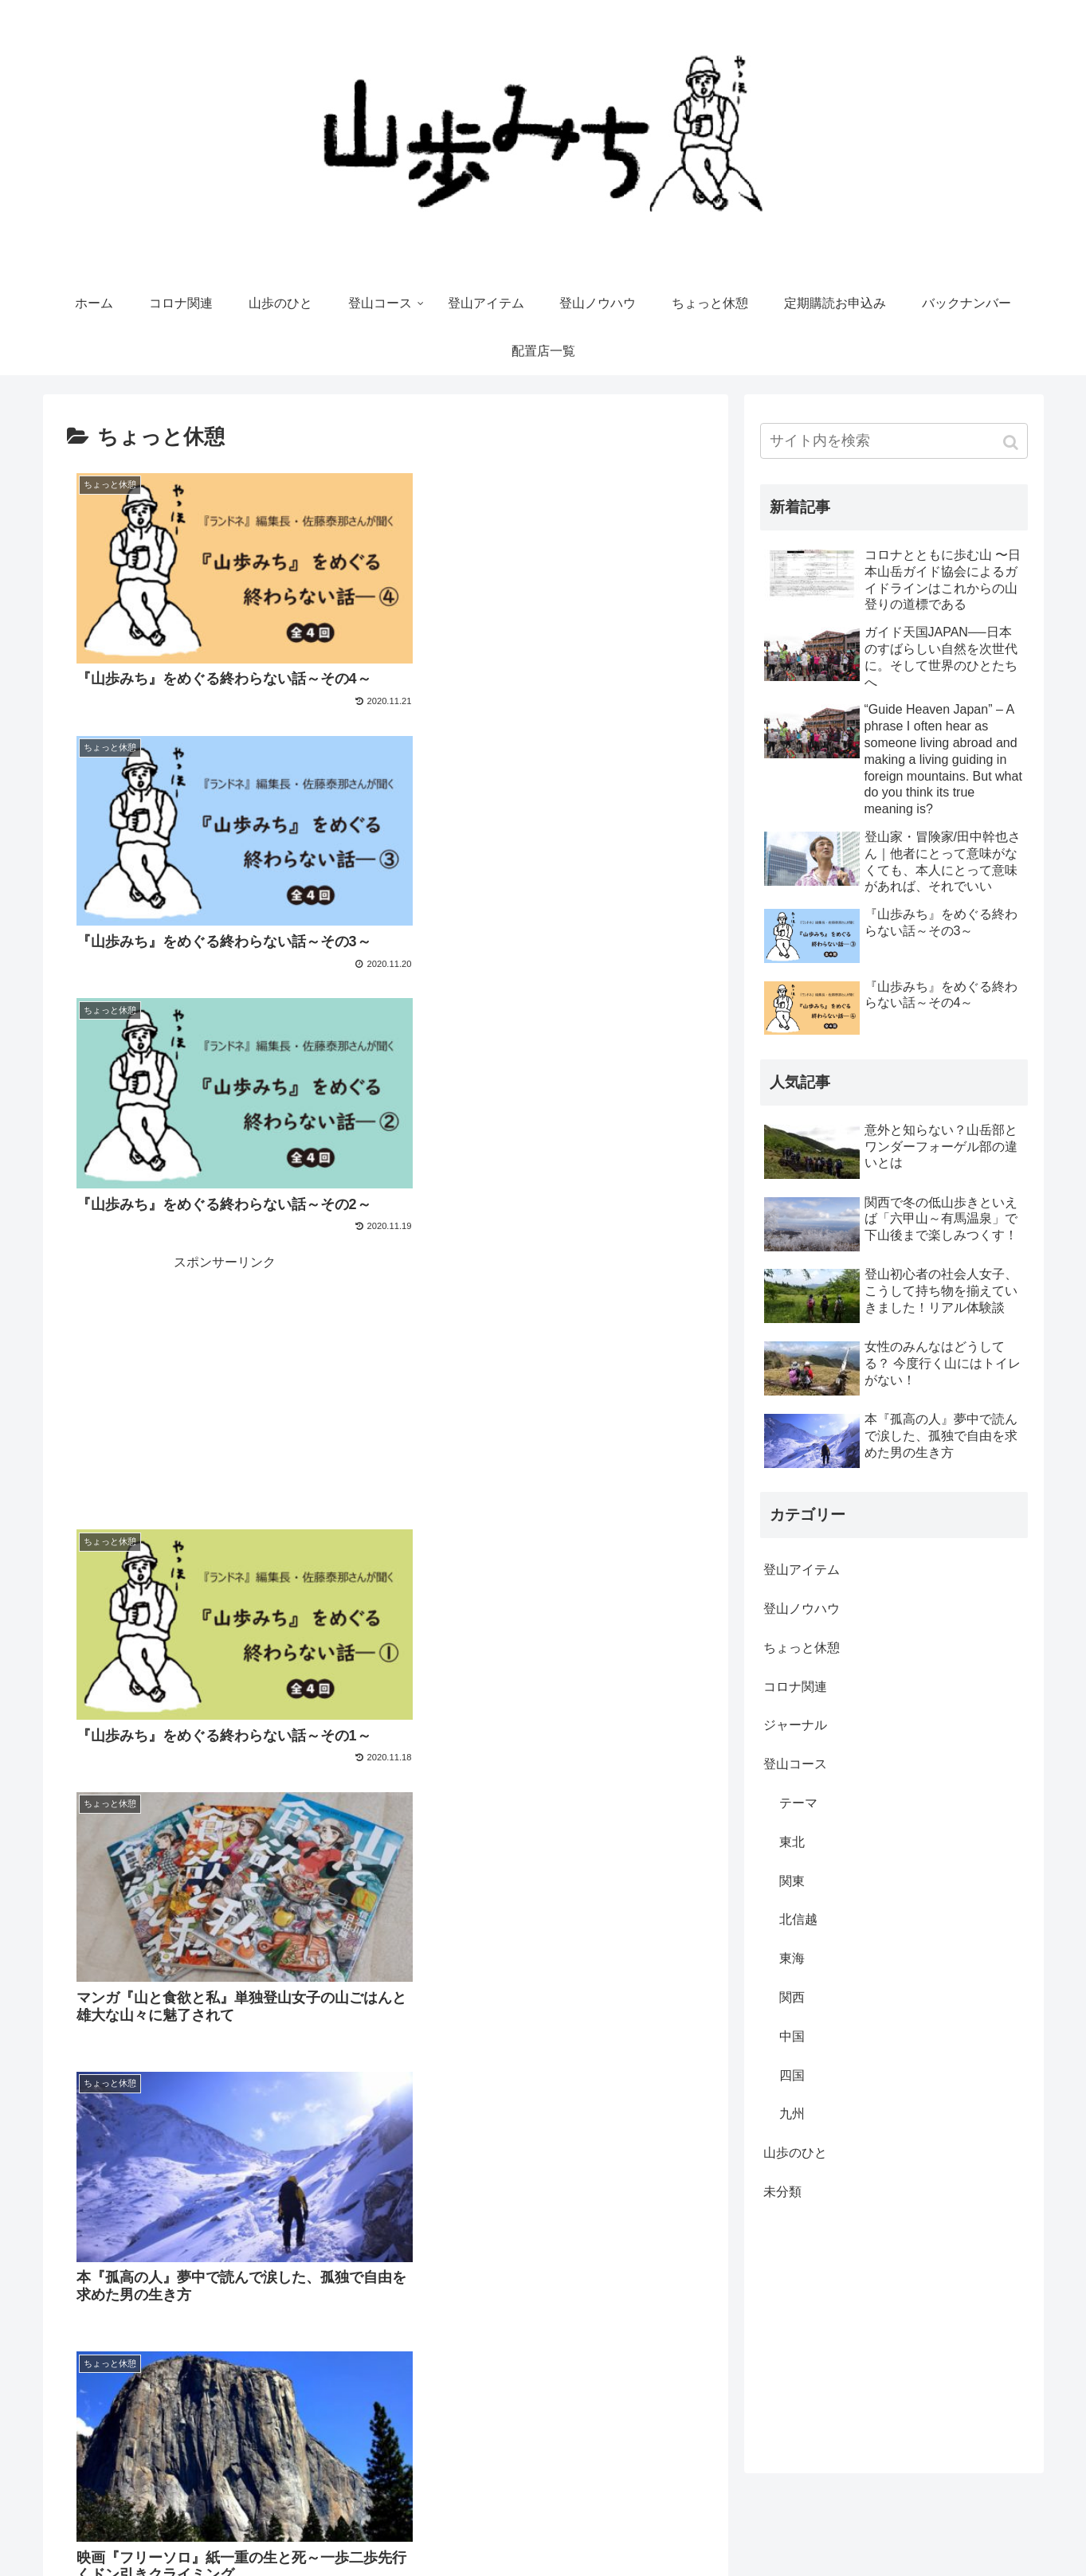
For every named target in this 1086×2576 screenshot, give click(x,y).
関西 (792, 1997)
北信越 (798, 1919)
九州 (792, 2113)
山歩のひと (795, 2152)
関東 (792, 1881)
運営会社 (733, 2532)
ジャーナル (795, 1725)
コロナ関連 (795, 1686)
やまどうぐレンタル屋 (828, 2532)
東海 (792, 1958)
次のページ (385, 2309)
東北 (792, 1842)
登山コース (795, 1764)
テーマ (798, 1803)
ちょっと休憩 (801, 1647)
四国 (792, 2075)
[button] (1012, 442)
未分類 (782, 2191)
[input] (894, 441)
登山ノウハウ (801, 1608)
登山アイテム (801, 1569)
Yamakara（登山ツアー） (964, 2532)
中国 (792, 2036)
